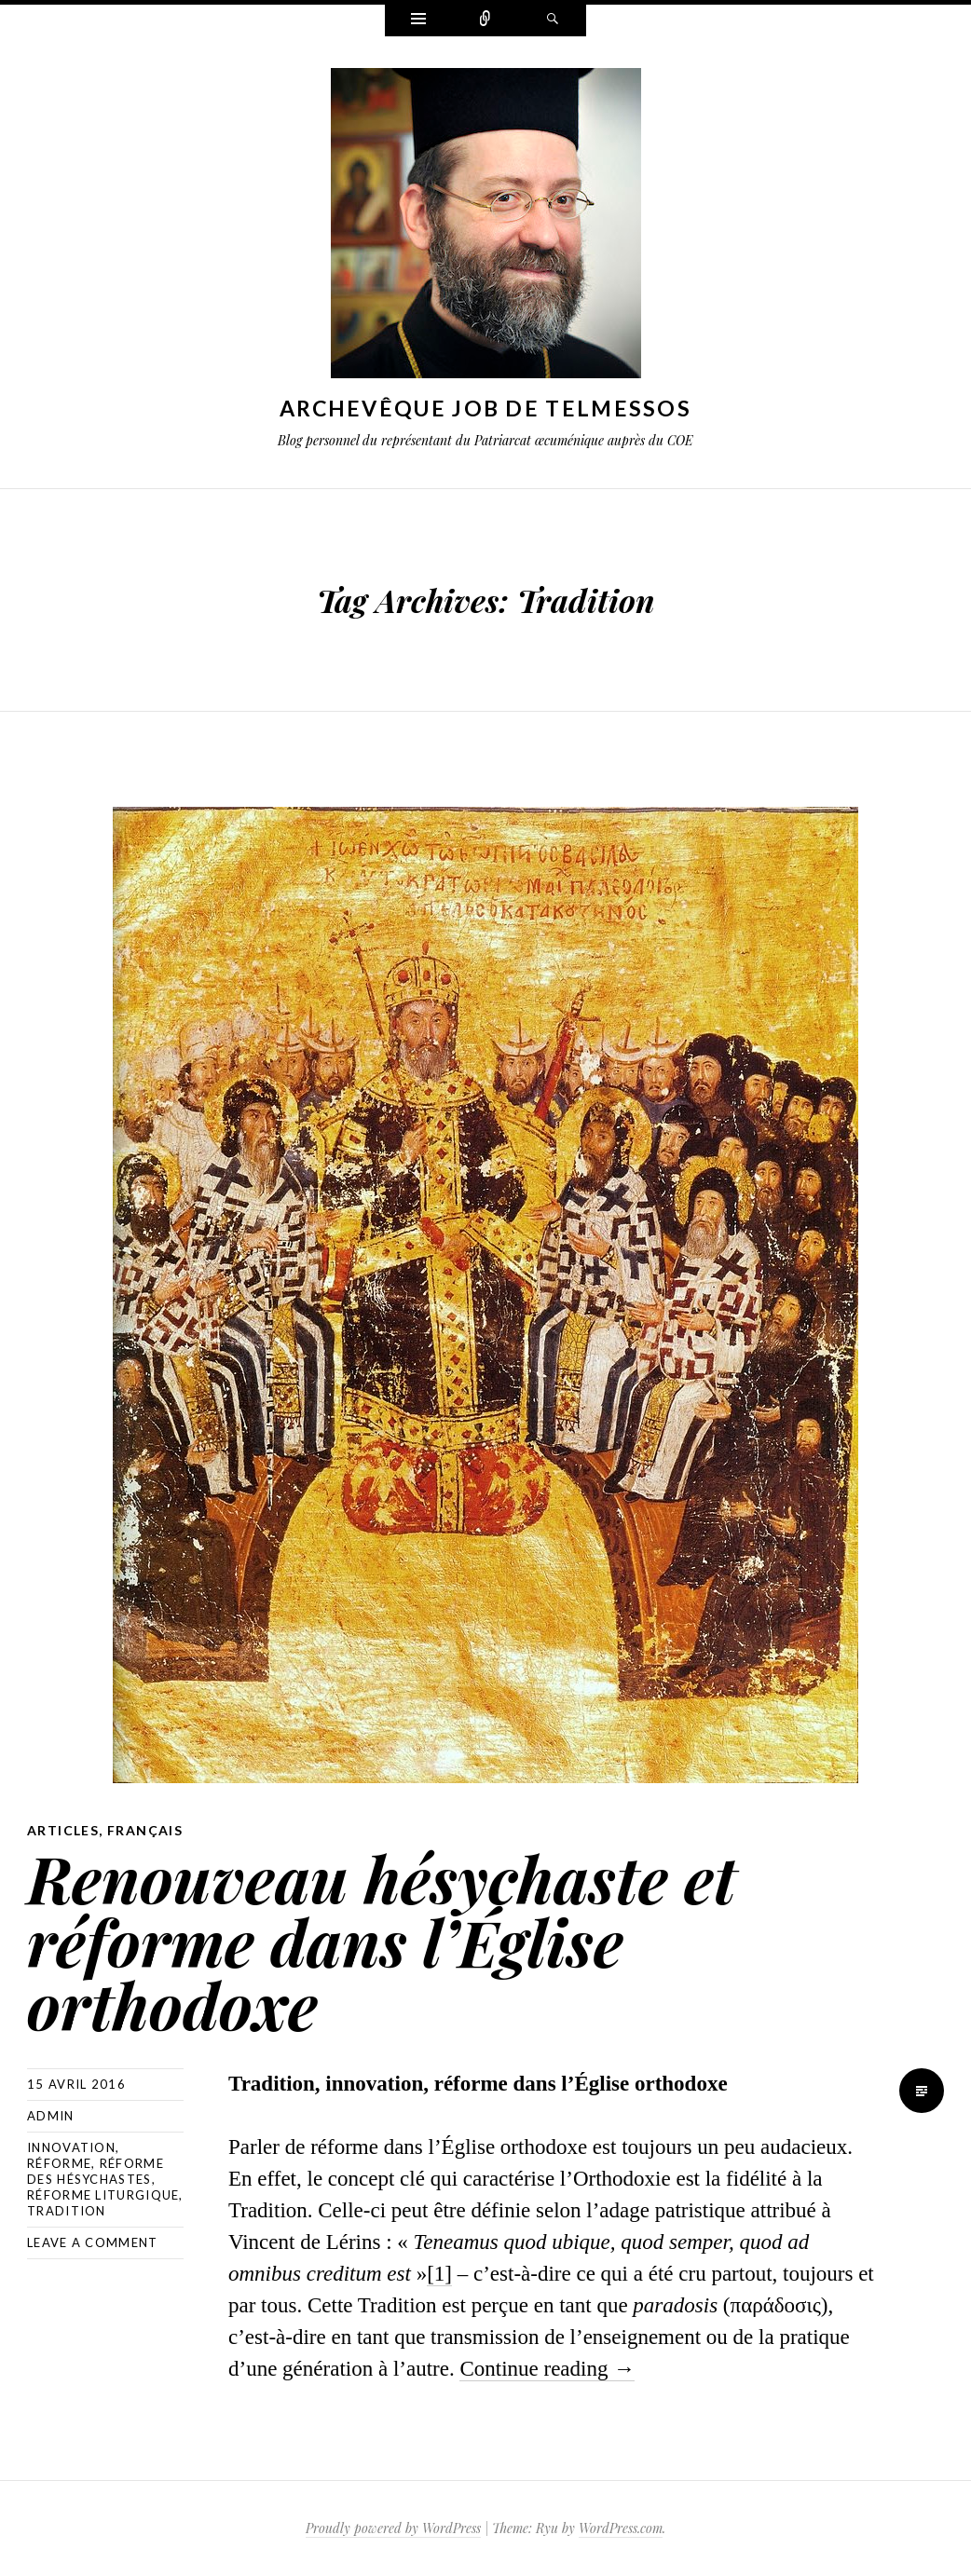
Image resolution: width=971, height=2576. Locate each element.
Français (145, 1830)
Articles (63, 1830)
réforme (59, 2163)
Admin (51, 2115)
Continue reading (547, 2368)
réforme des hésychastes (95, 2171)
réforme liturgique (103, 2195)
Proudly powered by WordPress (393, 2528)
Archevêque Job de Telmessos (485, 408)
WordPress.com (621, 2528)
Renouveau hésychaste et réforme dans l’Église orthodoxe (381, 1941)
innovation (71, 2147)
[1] (439, 2273)
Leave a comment (92, 2242)
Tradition (66, 2210)
